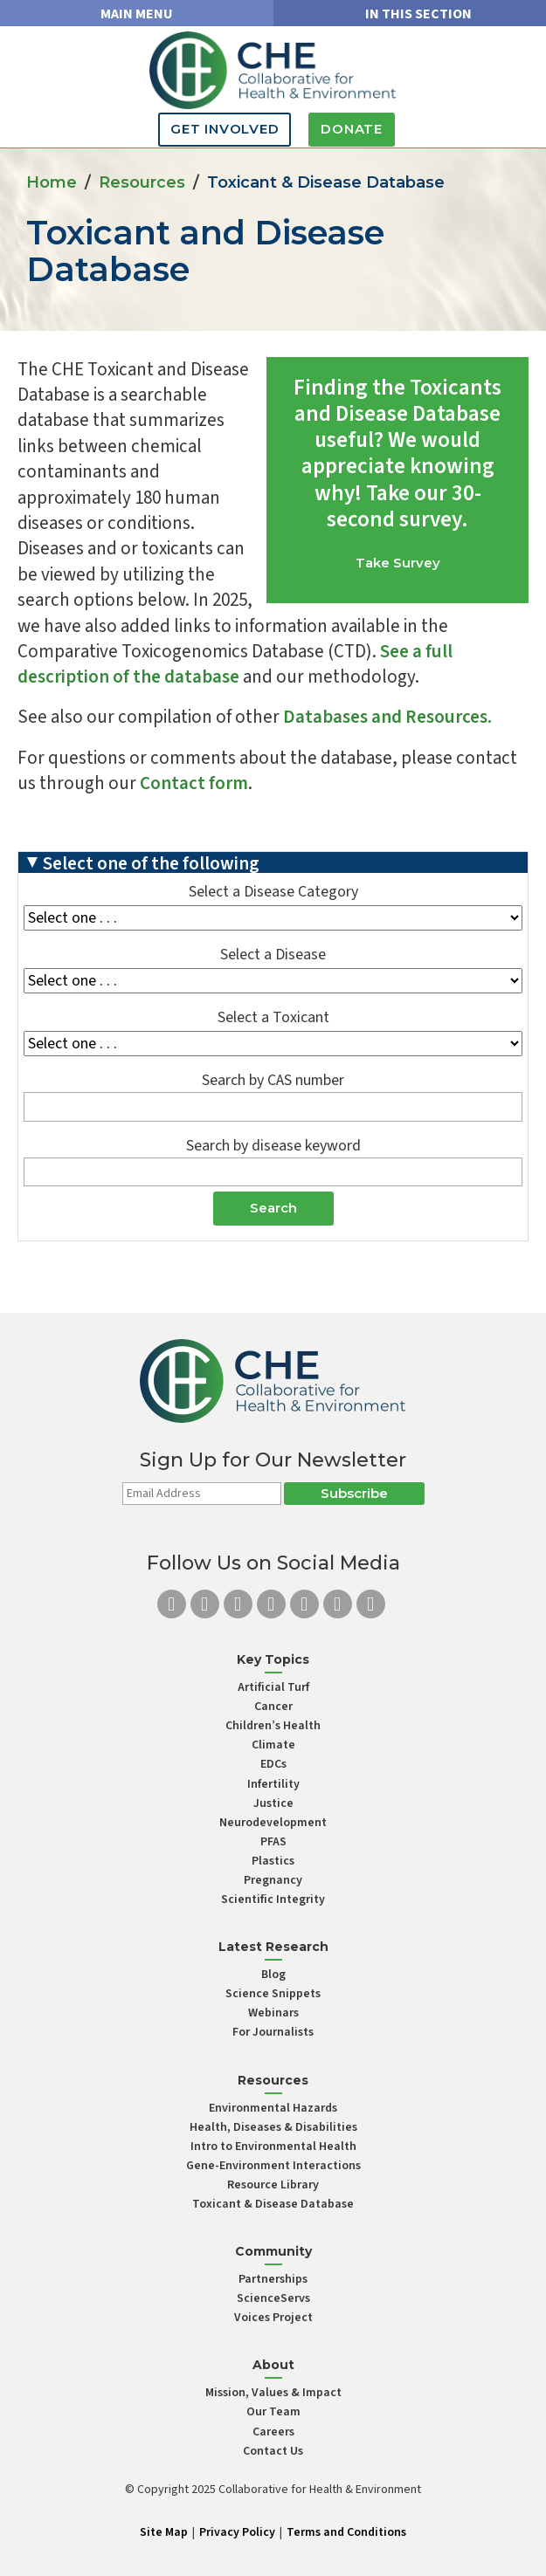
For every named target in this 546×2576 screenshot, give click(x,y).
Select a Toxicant (273, 1018)
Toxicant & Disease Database (273, 2204)
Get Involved (224, 128)
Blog (273, 1974)
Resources (142, 182)
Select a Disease (273, 955)
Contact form (194, 783)
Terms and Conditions (346, 2532)
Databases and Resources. (387, 717)
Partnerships (273, 2279)
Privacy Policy (237, 2532)
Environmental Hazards (273, 2108)
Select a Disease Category (273, 892)
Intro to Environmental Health (273, 2146)
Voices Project (273, 2317)
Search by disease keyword (273, 1146)
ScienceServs (273, 2298)
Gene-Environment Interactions (273, 2165)
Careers (273, 2432)
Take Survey (398, 562)
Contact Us (273, 2451)
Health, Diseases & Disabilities (273, 2127)
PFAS (273, 1842)
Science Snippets (273, 1993)
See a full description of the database (235, 664)
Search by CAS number (273, 1081)
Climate (273, 1745)
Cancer (273, 1706)
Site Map (164, 2532)
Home (51, 182)
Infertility (273, 1784)
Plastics (273, 1861)
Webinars (273, 2013)
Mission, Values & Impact (273, 2392)
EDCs (273, 1764)
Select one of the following (151, 862)
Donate (352, 128)
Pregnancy (273, 1880)
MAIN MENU (136, 14)
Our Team (273, 2412)
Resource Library (273, 2185)
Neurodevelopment (273, 1822)
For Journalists (273, 2032)
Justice (273, 1803)
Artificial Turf (273, 1687)
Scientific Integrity (273, 1899)
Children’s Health (273, 1726)
